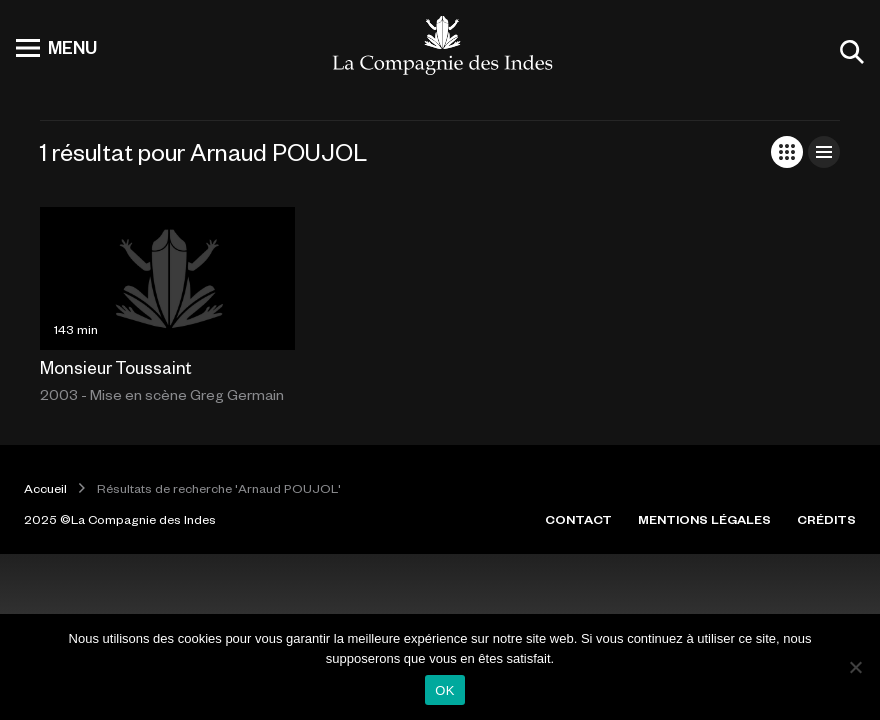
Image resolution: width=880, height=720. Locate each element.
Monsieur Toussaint (116, 367)
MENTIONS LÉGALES (704, 519)
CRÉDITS (826, 519)
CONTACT (578, 519)
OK (444, 690)
